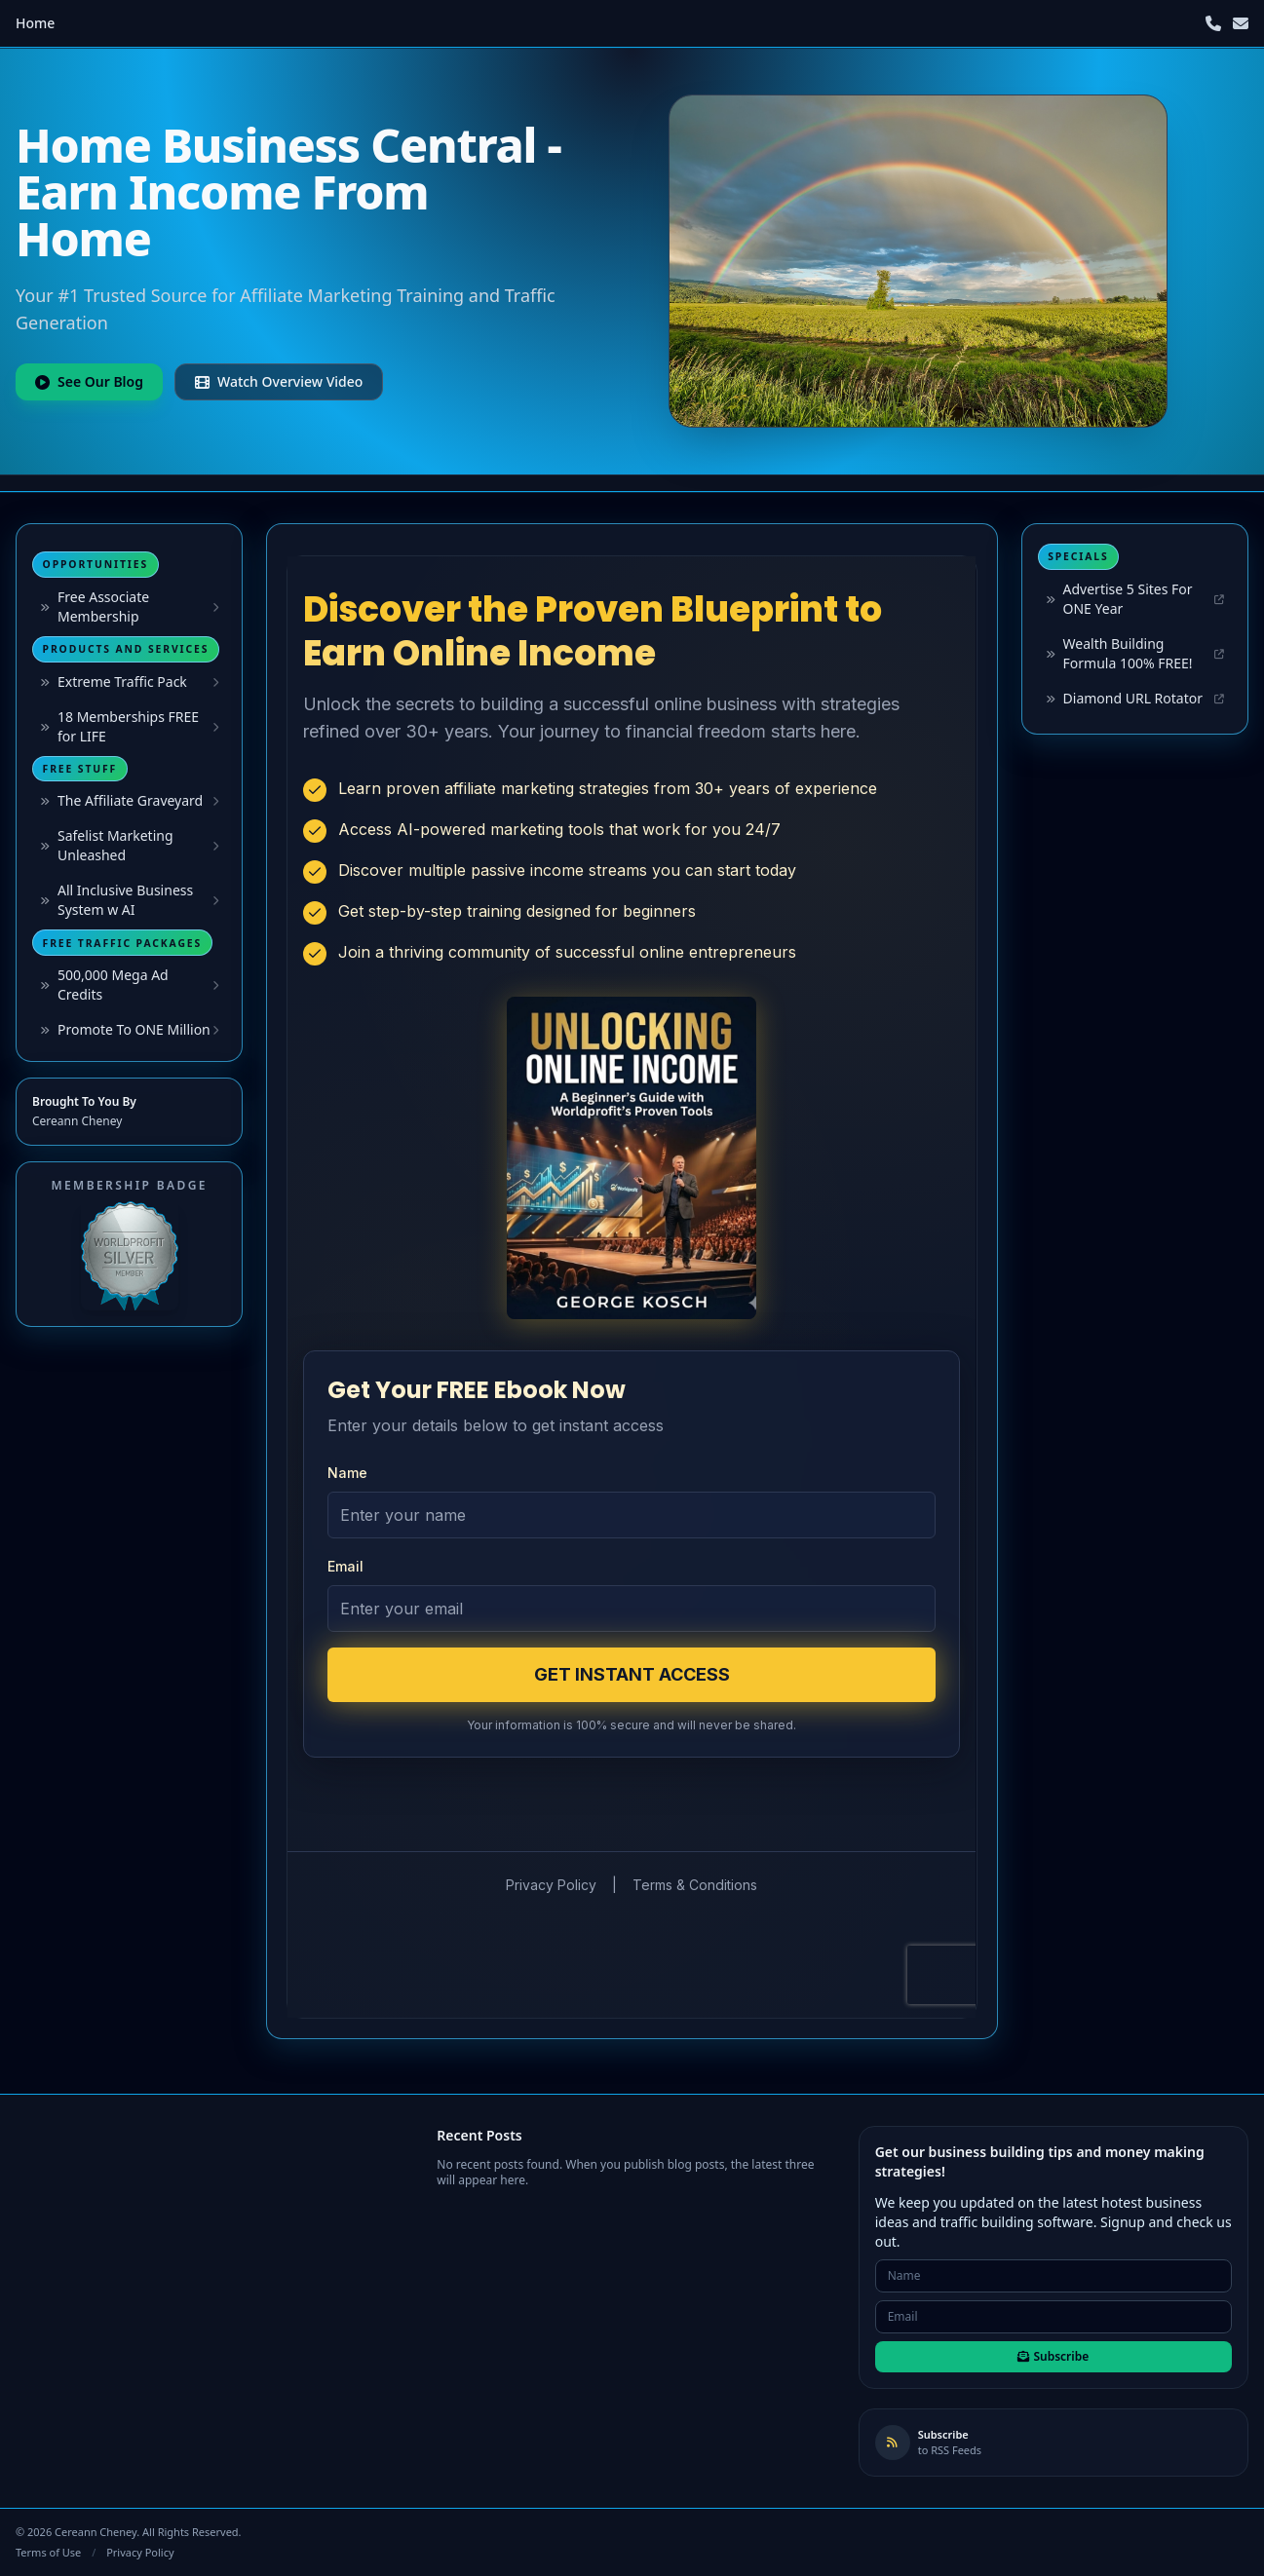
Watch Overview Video (279, 381)
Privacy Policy (139, 2552)
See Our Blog (89, 381)
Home (35, 23)
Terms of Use (48, 2552)
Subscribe (1053, 2356)
